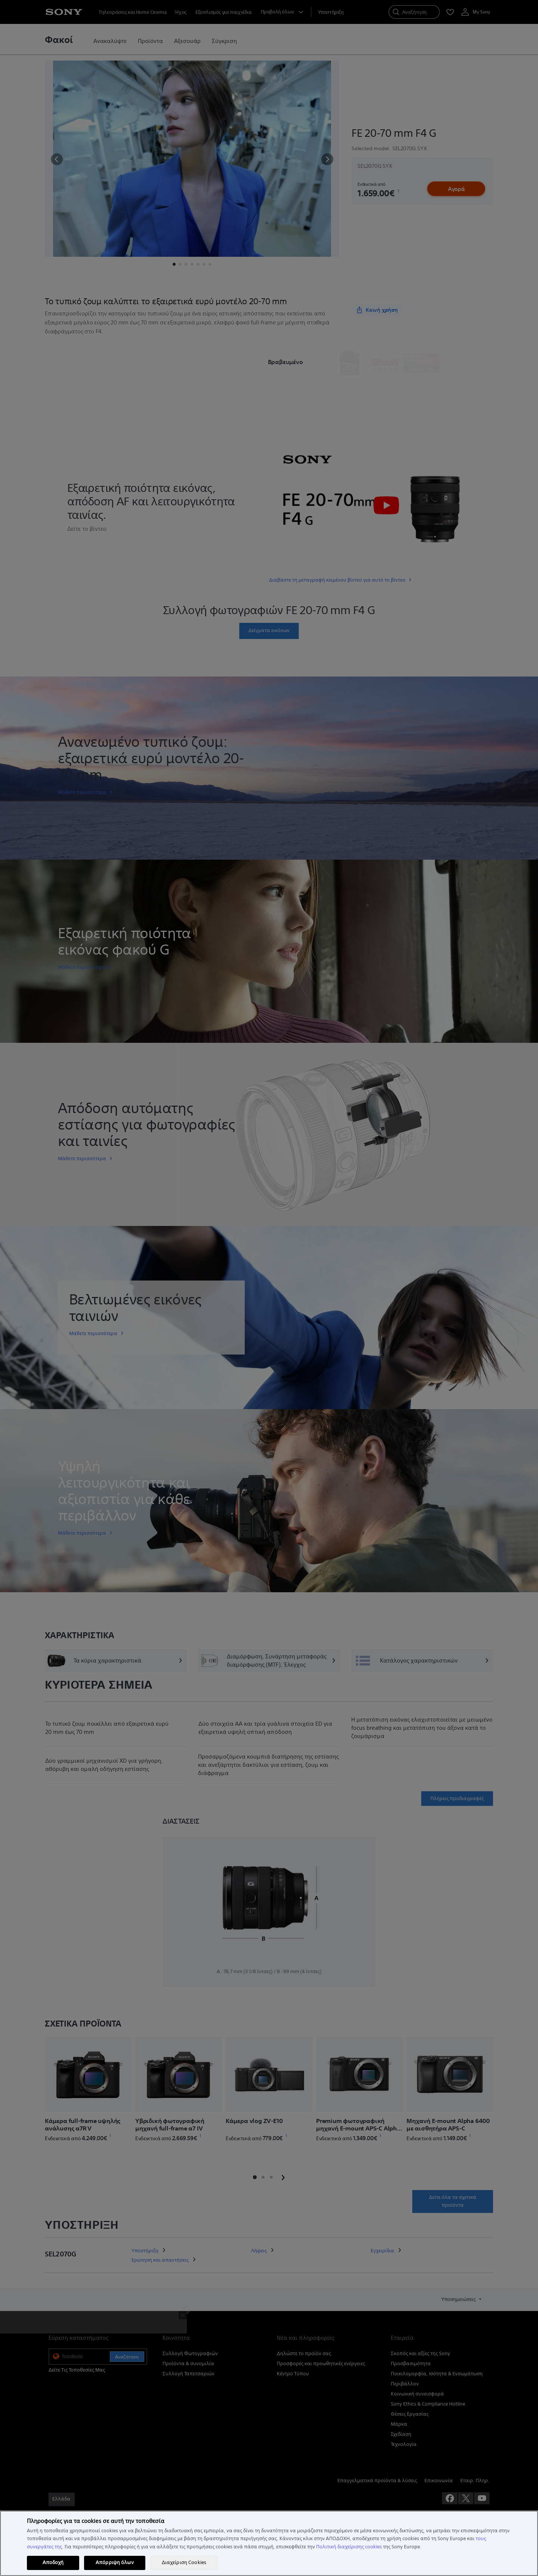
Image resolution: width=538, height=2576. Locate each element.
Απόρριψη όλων (115, 2562)
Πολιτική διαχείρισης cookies (349, 2546)
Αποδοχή (53, 2562)
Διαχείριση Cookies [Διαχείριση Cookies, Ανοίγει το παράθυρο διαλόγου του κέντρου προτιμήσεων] (184, 2562)
